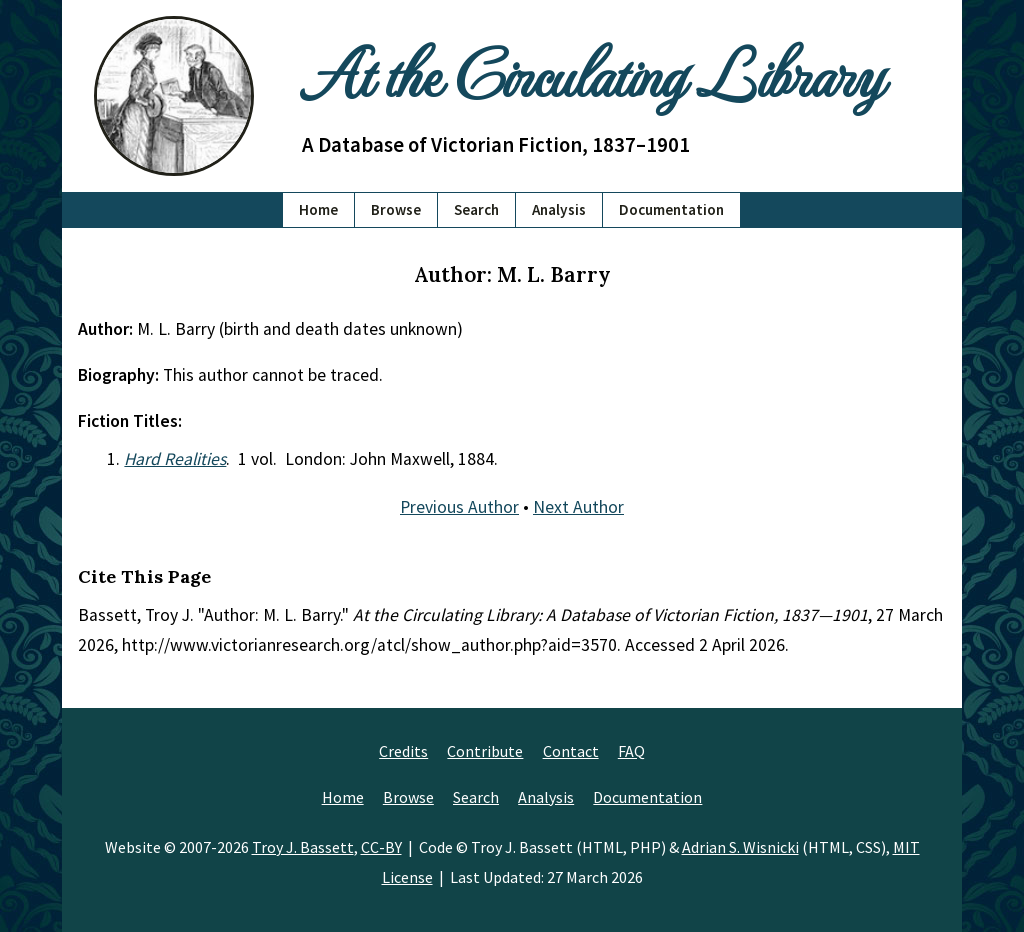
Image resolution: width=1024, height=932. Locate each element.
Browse (396, 209)
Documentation (671, 209)
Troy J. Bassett (303, 847)
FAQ (631, 751)
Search (476, 209)
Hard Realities (175, 459)
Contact (571, 751)
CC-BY (381, 847)
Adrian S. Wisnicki (740, 847)
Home (318, 209)
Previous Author (459, 507)
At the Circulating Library (592, 71)
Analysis (559, 209)
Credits (403, 751)
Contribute (485, 751)
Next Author (578, 507)
